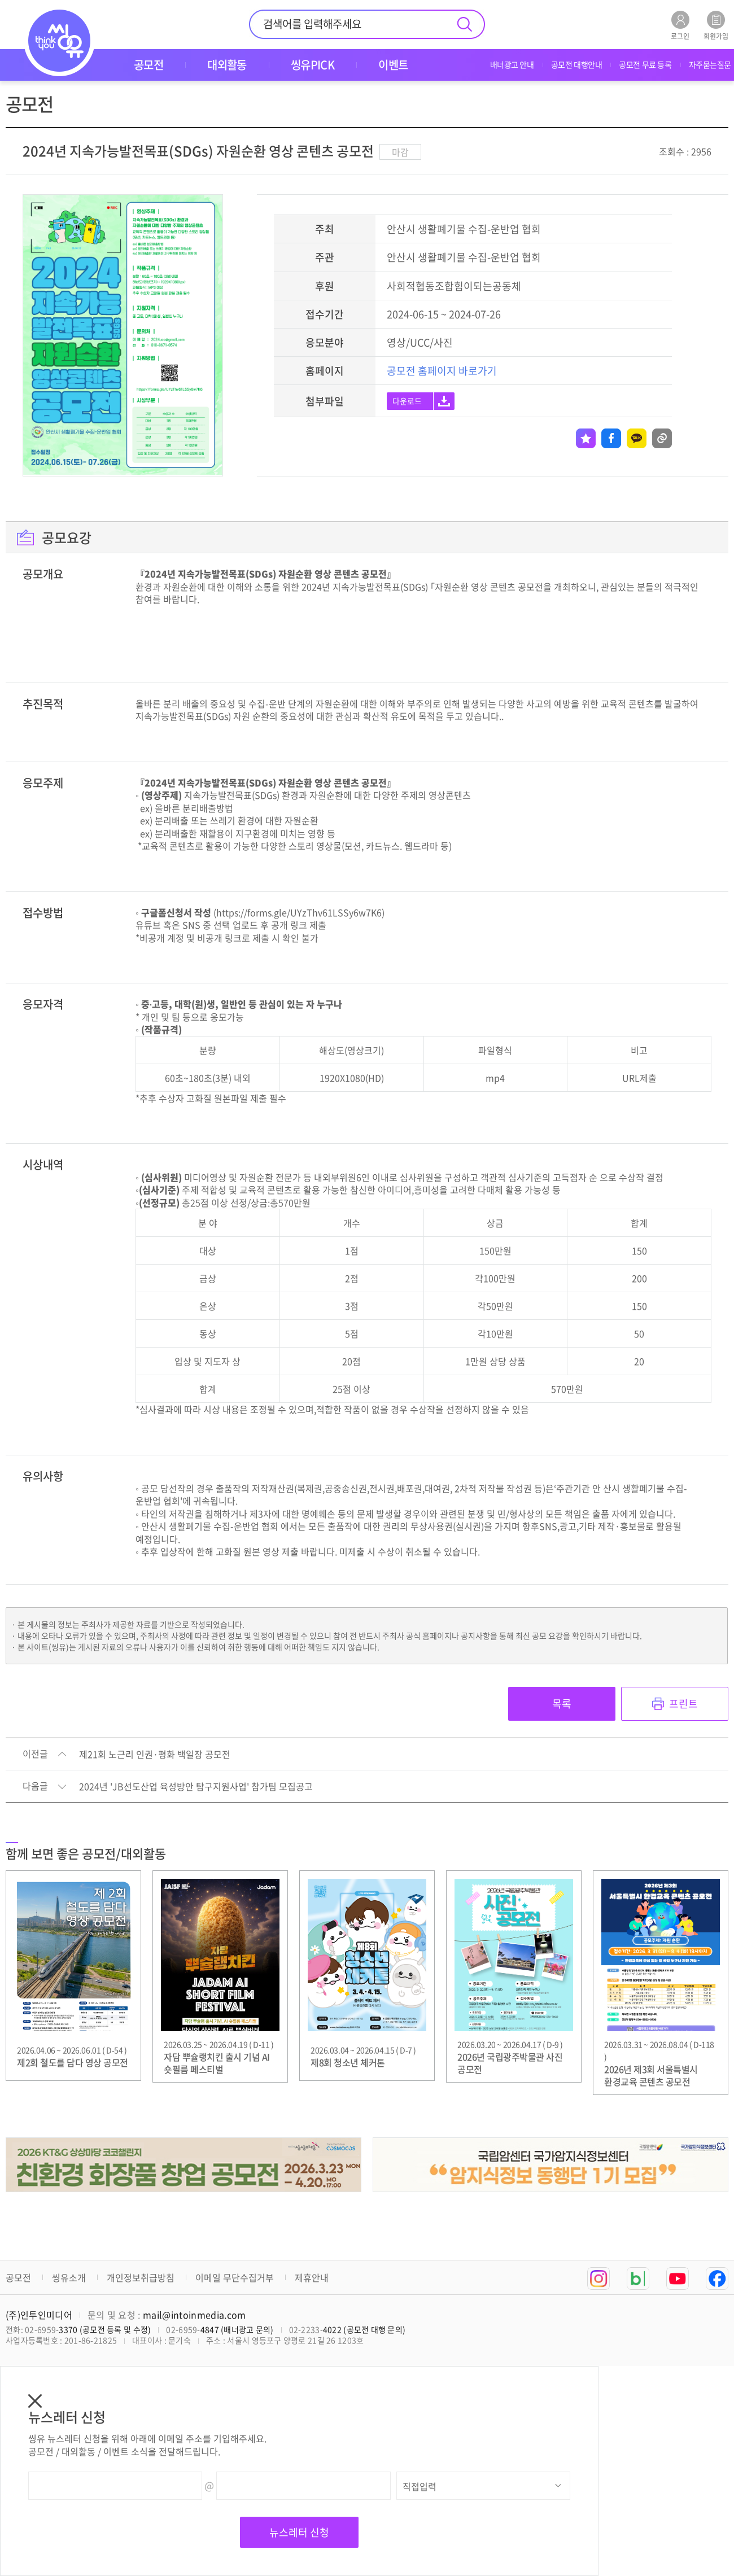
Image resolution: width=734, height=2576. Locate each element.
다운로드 (407, 400)
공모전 (18, 2277)
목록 (561, 1703)
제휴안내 (312, 2277)
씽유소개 (69, 2277)
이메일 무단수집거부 (234, 2277)
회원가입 (716, 25)
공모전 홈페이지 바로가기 (442, 370)
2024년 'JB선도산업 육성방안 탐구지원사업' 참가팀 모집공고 (196, 1787)
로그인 (680, 25)
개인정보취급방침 (140, 2277)
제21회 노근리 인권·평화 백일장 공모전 (154, 1755)
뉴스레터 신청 (299, 2532)
